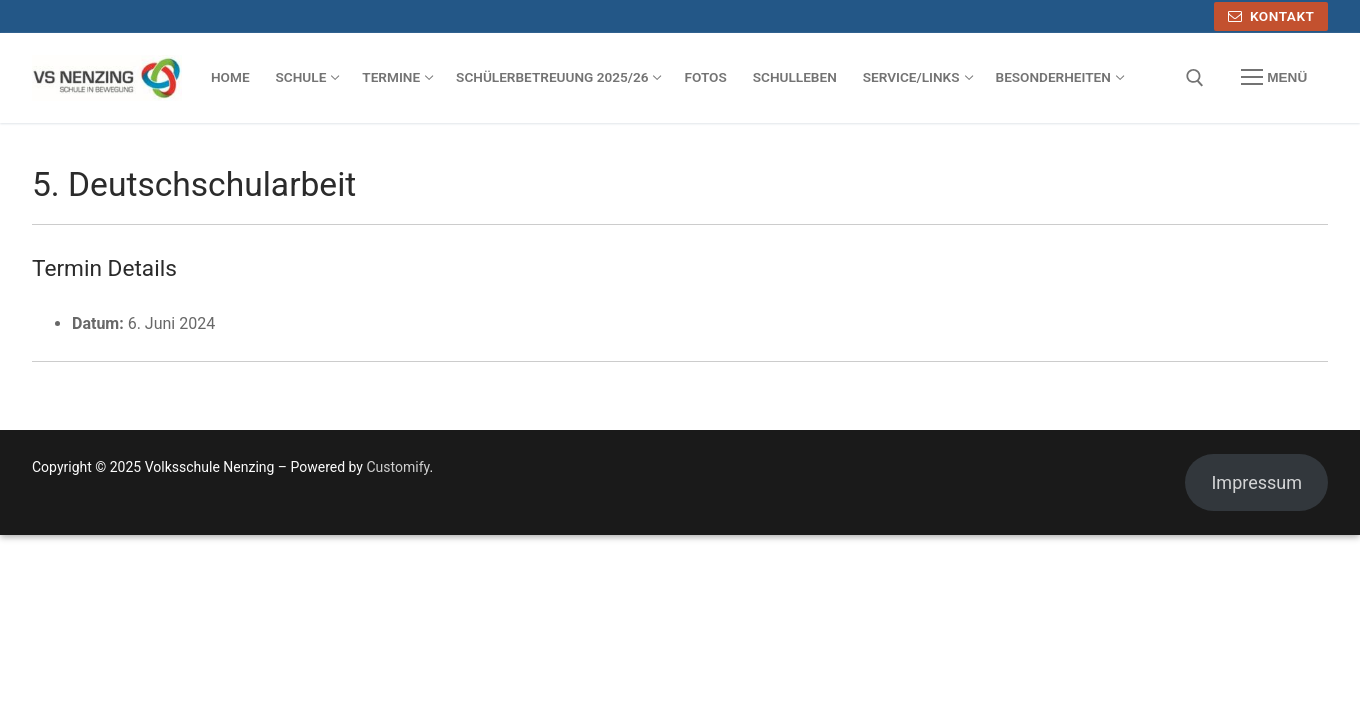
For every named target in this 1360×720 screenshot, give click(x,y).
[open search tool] (1195, 78)
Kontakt (1271, 16)
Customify (397, 467)
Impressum (1256, 482)
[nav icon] (1274, 78)
